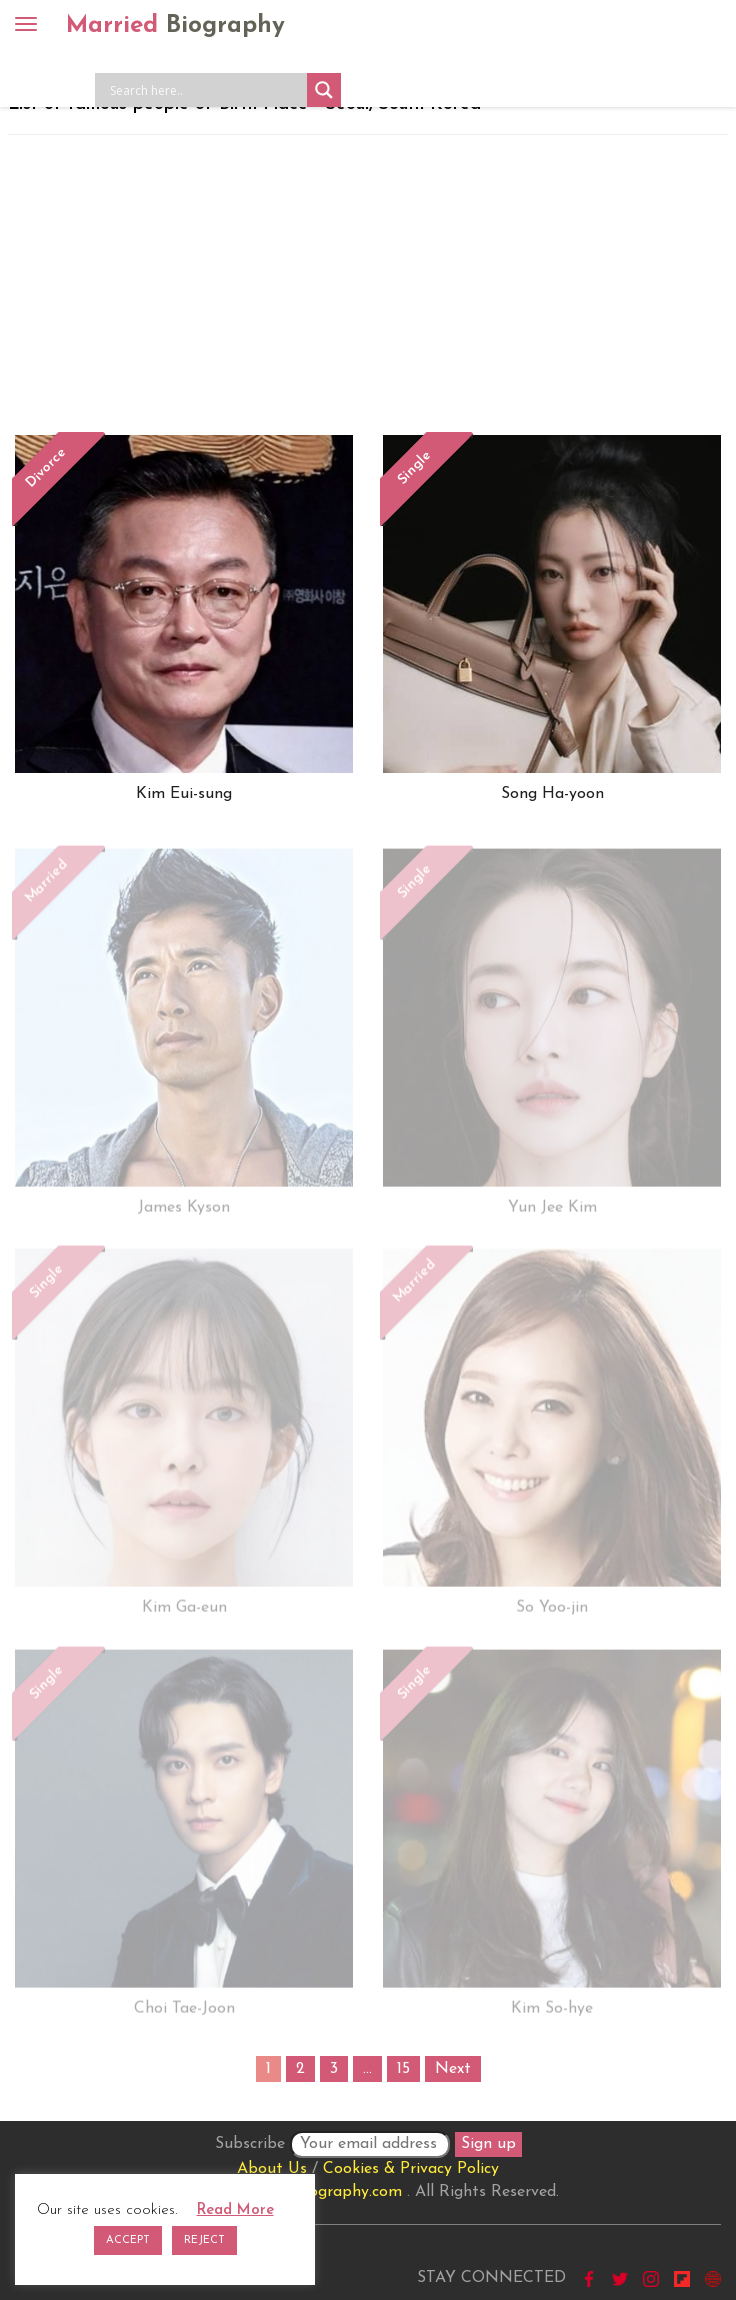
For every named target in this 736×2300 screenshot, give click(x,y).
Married (175, 26)
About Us (272, 2169)
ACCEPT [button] (128, 2240)
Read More (235, 2210)
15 (403, 2069)
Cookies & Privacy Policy (411, 2169)
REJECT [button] (204, 2240)
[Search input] (206, 90)
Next (453, 2069)
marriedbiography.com (320, 2192)
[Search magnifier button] (324, 90)
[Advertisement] (368, 285)
